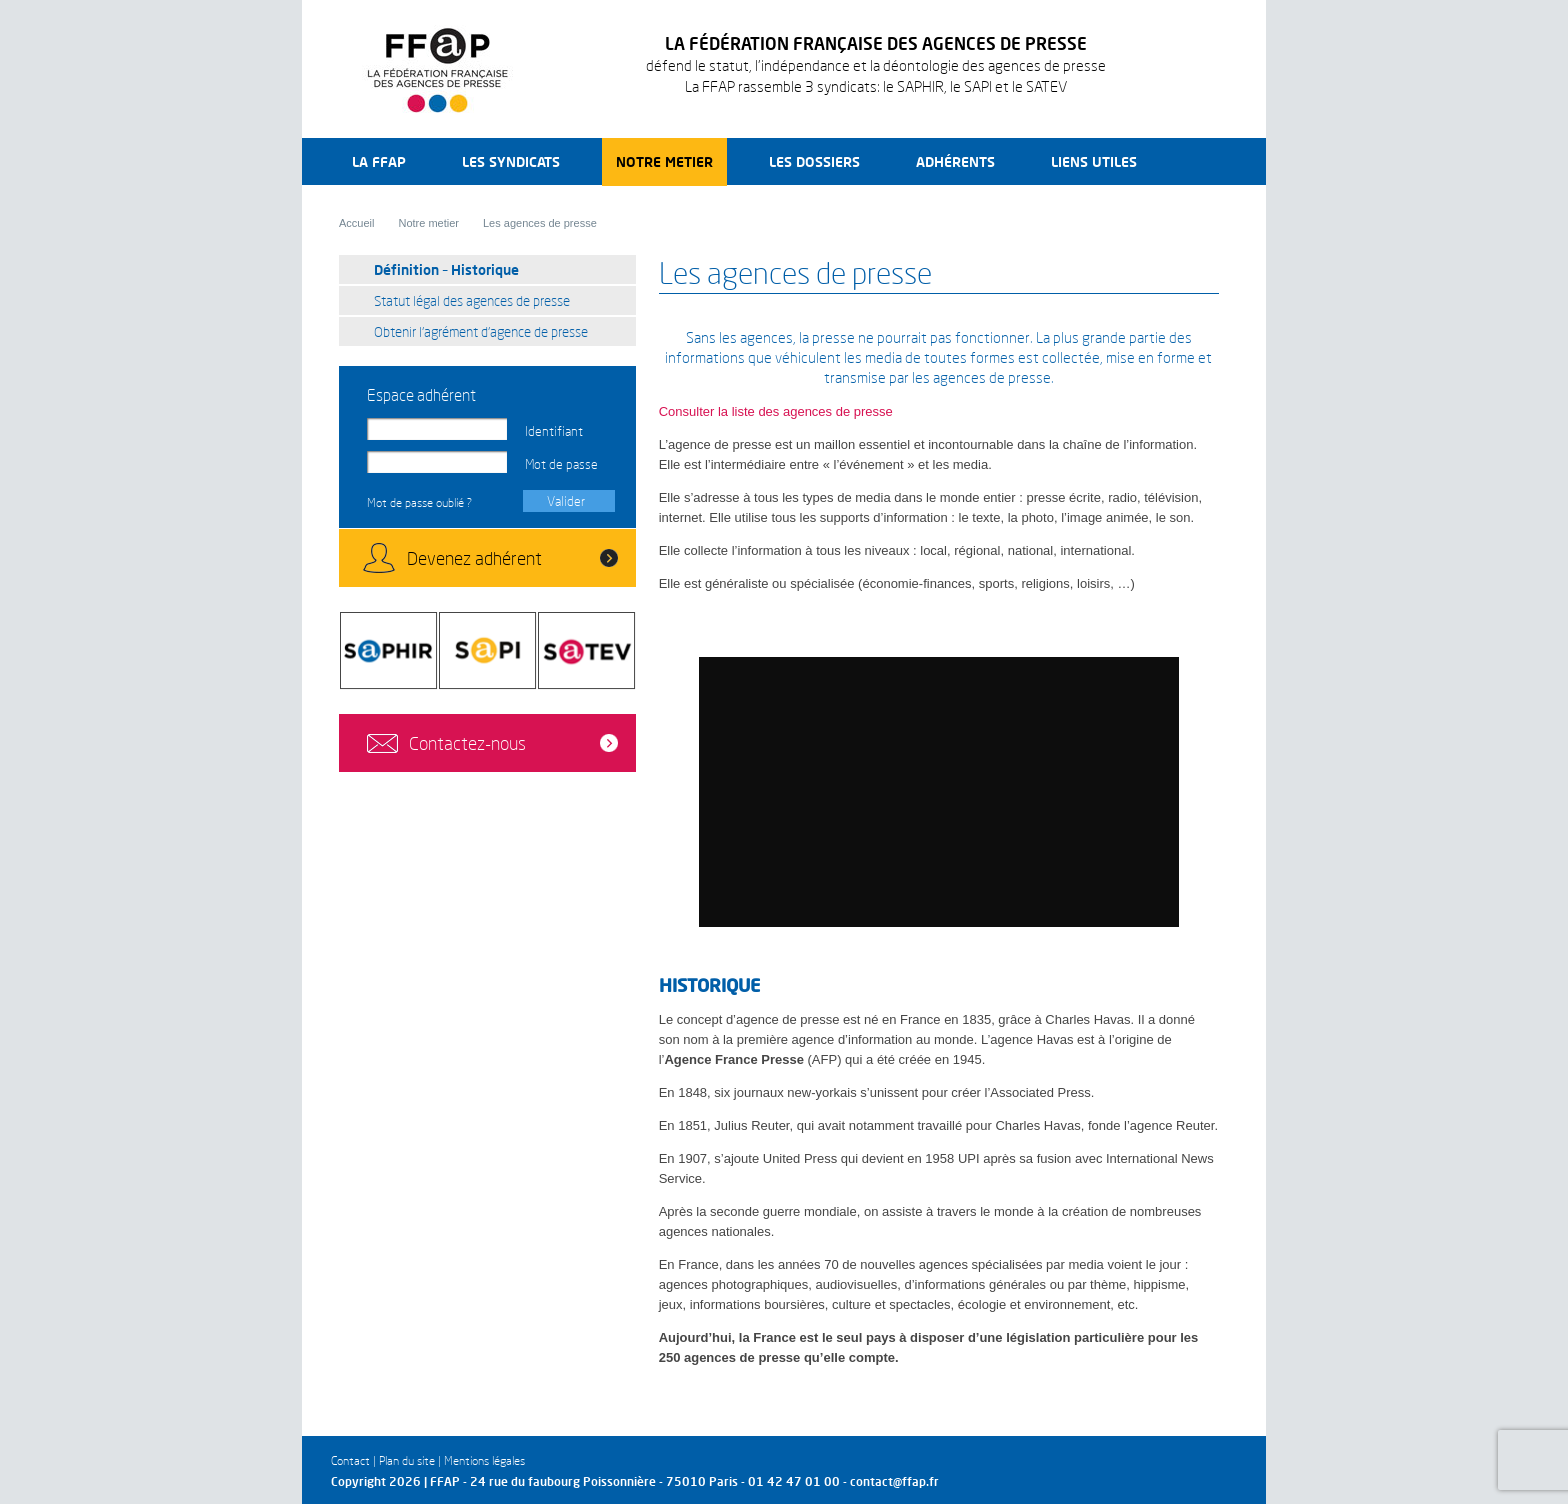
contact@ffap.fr (894, 1481)
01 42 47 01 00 (794, 1481)
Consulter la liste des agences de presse (776, 411)
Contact (350, 1460)
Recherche (1202, 161)
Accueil (356, 223)
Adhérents (955, 161)
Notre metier (664, 161)
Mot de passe (561, 464)
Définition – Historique (446, 269)
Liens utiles (1094, 161)
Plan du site (407, 1460)
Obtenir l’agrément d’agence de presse (481, 331)
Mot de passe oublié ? (419, 502)
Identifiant (554, 431)
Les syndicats (511, 161)
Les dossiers (814, 161)
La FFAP (379, 161)
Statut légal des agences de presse (472, 300)
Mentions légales (484, 1460)
